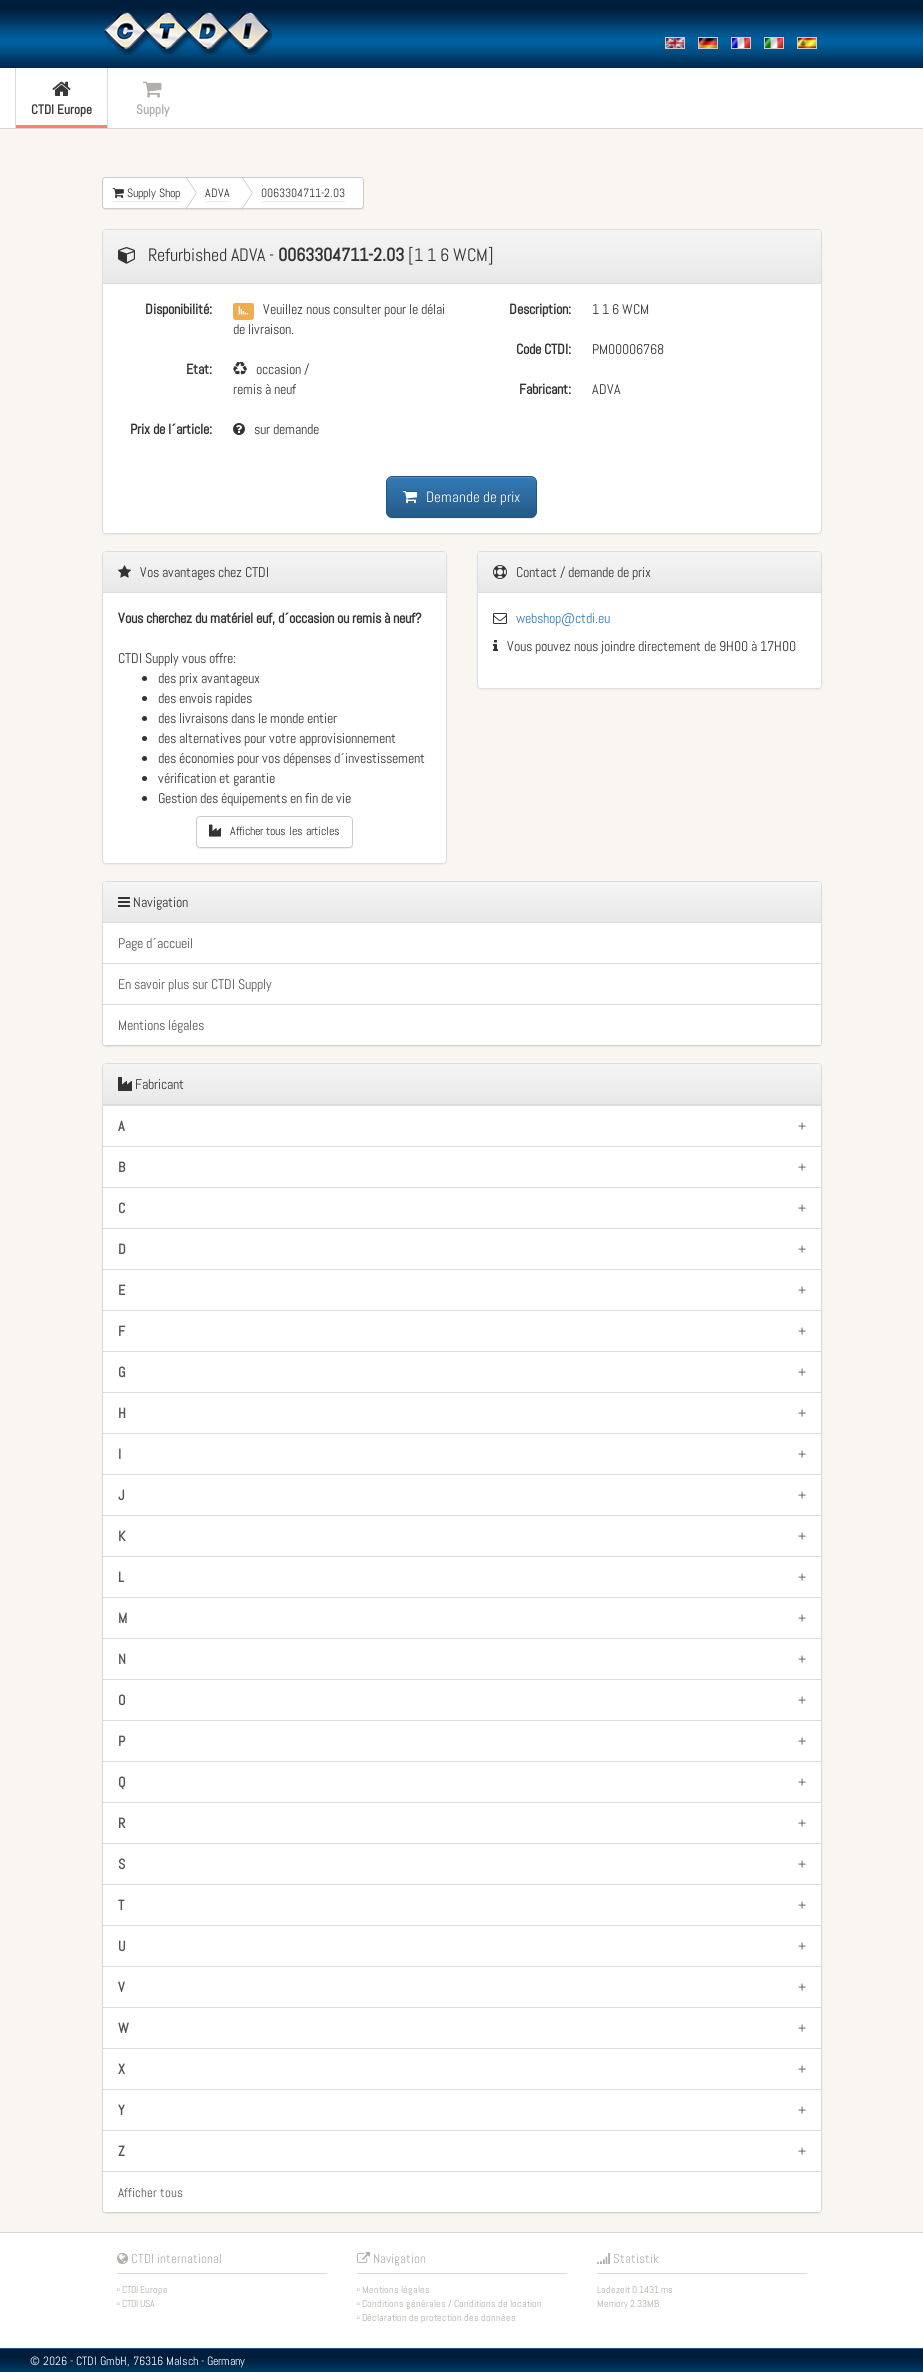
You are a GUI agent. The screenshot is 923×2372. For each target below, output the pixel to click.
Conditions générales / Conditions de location (452, 2303)
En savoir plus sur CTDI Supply (195, 984)
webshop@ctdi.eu (563, 618)
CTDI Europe (145, 2289)
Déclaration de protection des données (439, 2317)
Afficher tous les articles (274, 831)
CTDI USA (138, 2303)
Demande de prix (461, 496)
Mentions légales (161, 1025)
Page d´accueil (155, 943)
